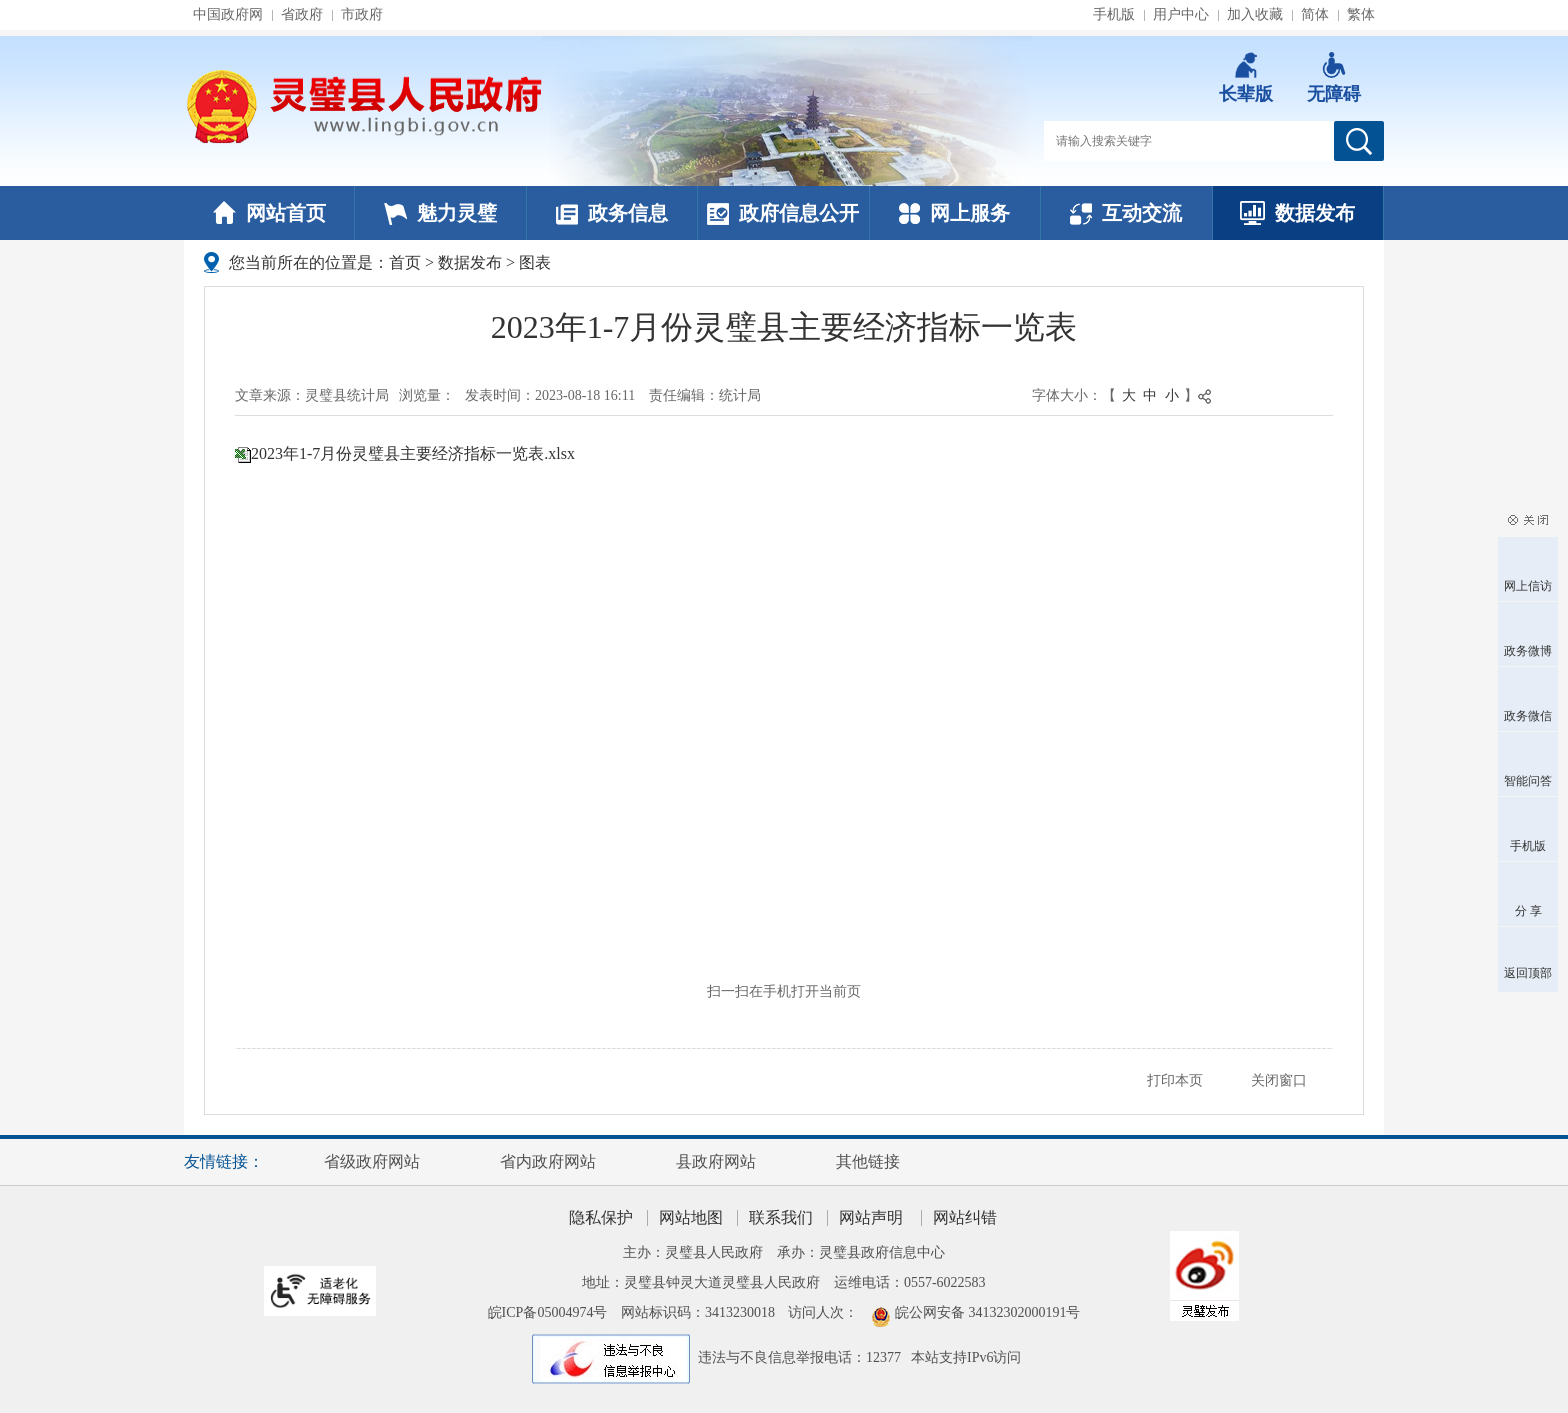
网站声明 (871, 1217)
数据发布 (1297, 213)
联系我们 (781, 1217)
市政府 (362, 14)
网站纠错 (965, 1217)
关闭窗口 (1279, 1080)
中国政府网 (228, 14)
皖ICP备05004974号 (548, 1312)
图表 (535, 262)
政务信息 (612, 213)
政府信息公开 (783, 213)
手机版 (1114, 14)
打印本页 (1175, 1080)
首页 (405, 262)
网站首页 (269, 213)
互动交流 (1126, 213)
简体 (1315, 14)
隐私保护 (601, 1217)
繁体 (1361, 14)
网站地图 (691, 1217)
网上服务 (954, 213)
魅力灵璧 (440, 213)
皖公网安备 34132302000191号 (988, 1312)
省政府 (302, 14)
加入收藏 (1255, 14)
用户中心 (1181, 14)
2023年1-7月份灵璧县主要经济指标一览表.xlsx (413, 453)
